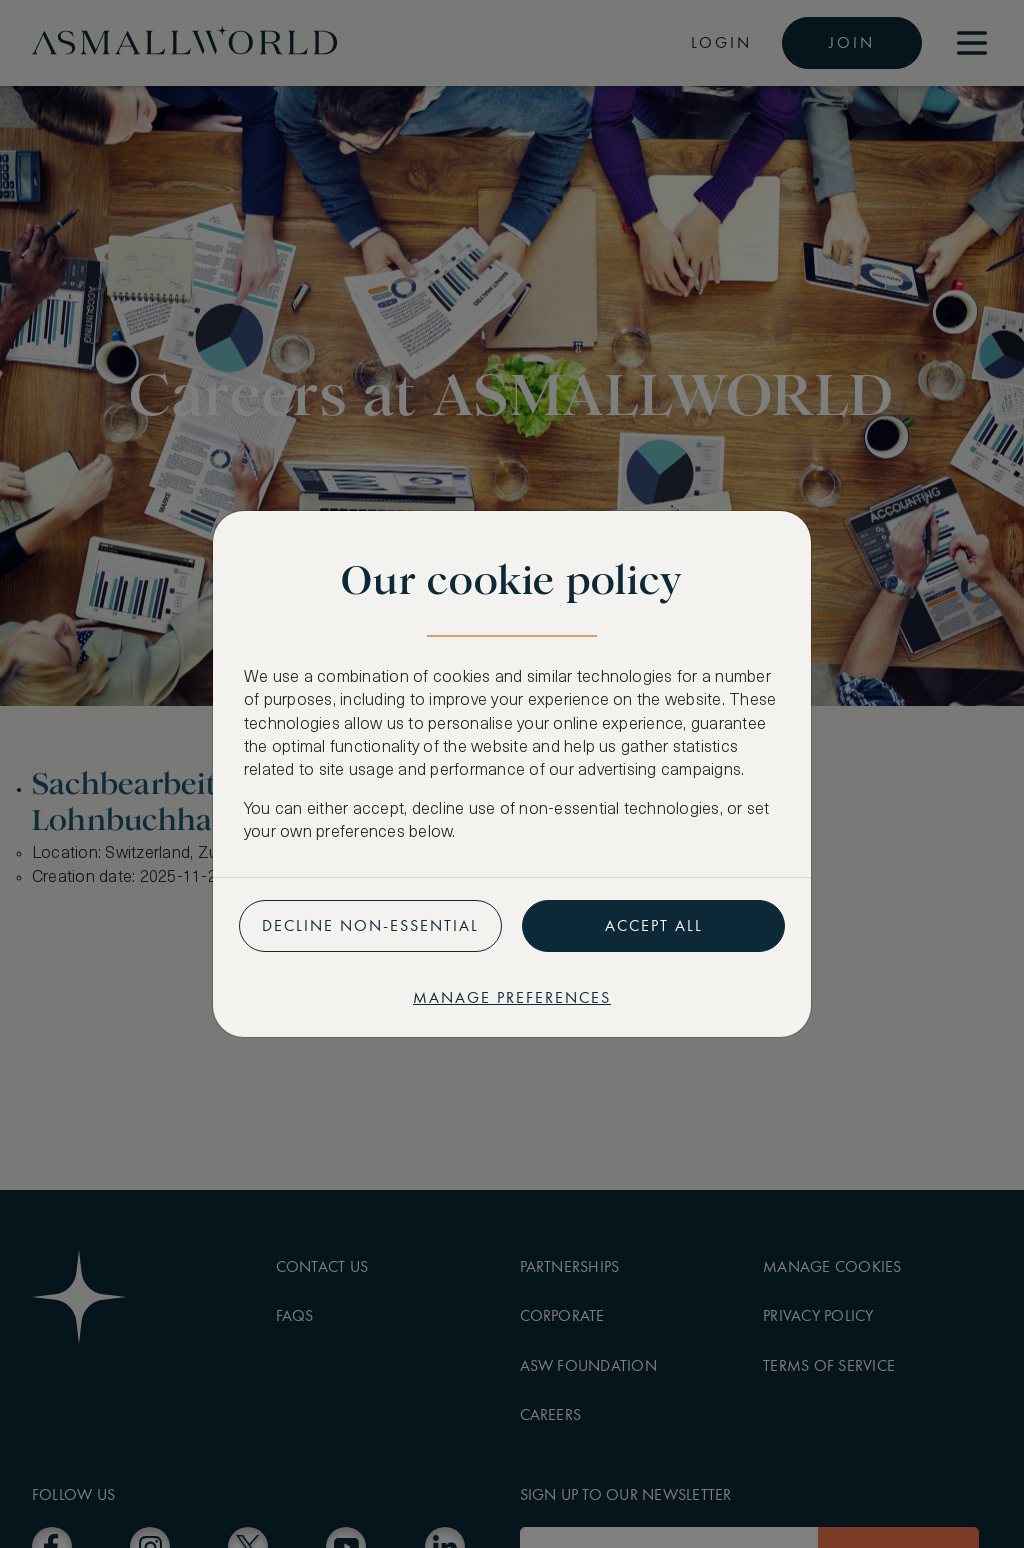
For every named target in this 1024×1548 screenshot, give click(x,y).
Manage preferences (512, 997)
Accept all (654, 925)
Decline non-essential (370, 925)
